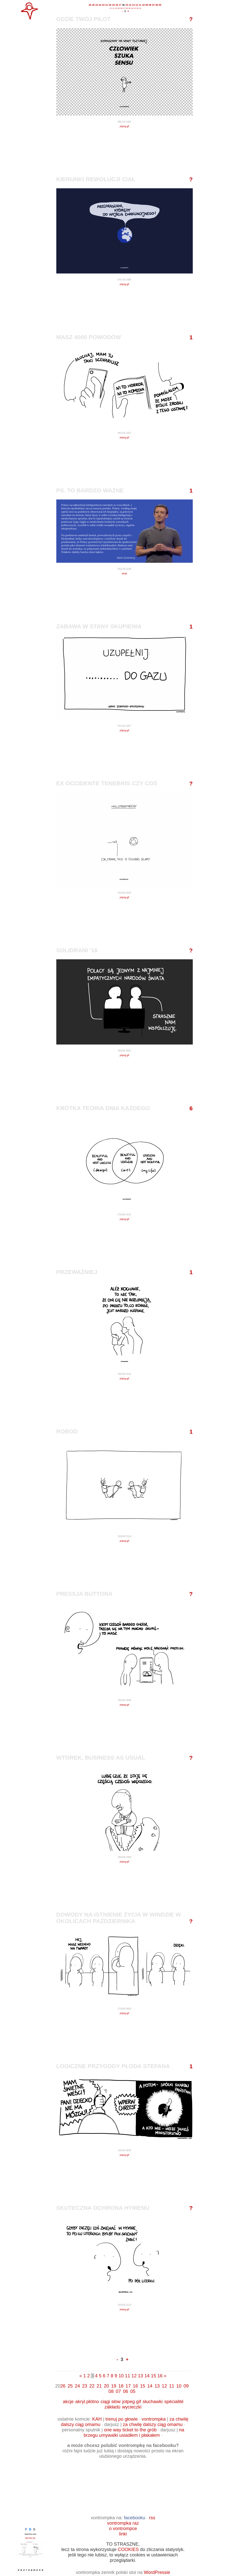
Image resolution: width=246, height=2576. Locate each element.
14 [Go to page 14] (147, 2375)
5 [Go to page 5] (100, 2375)
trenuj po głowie (122, 2419)
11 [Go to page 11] (127, 2375)
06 (156, 5)
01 (140, 8)
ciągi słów (111, 2401)
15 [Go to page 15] (153, 2375)
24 (96, 5)
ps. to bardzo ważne (90, 490)
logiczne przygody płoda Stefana (113, 2066)
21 (106, 5)
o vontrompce (123, 2528)
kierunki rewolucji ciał (95, 179)
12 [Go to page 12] (134, 2375)
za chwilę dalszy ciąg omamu (153, 2424)
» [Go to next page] (165, 2375)
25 (93, 5)
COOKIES (128, 2549)
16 (123, 5)
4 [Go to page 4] (96, 2375)
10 (143, 5)
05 (160, 5)
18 (116, 5)
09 (146, 5)
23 (100, 5)
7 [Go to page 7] (108, 2375)
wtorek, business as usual (100, 1757)
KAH (97, 2419)
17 (120, 5)
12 (136, 5)
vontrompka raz (123, 2523)
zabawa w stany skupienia (99, 626)
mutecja (30, 2538)
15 (126, 5)
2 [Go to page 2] (88, 2375)
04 (132, 8)
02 (137, 8)
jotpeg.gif (124, 126)
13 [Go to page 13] (140, 2375)
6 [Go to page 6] (104, 2375)
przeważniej (76, 1272)
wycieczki (131, 2406)
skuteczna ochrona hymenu (102, 2208)
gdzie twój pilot (83, 19)
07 (153, 5)
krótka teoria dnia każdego (103, 1108)
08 (150, 5)
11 (140, 5)
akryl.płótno (87, 2401)
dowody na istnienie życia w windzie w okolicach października (118, 1917)
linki (123, 2533)
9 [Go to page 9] (116, 2375)
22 (103, 5)
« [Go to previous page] (80, 2375)
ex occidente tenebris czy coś (106, 783)
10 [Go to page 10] (121, 2375)
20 (110, 5)
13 (133, 5)
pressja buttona (84, 1594)
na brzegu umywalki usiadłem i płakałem (134, 2432)
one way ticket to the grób (130, 2429)
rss (152, 2517)
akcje (124, 573)
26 (90, 5)
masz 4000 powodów (88, 337)
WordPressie (157, 2572)
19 (113, 5)
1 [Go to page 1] (84, 2375)
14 (130, 5)
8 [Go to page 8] (112, 2375)
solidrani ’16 (77, 950)
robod (67, 1431)
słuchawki (153, 2401)
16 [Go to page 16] (160, 2375)
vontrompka (154, 2419)
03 (135, 8)
